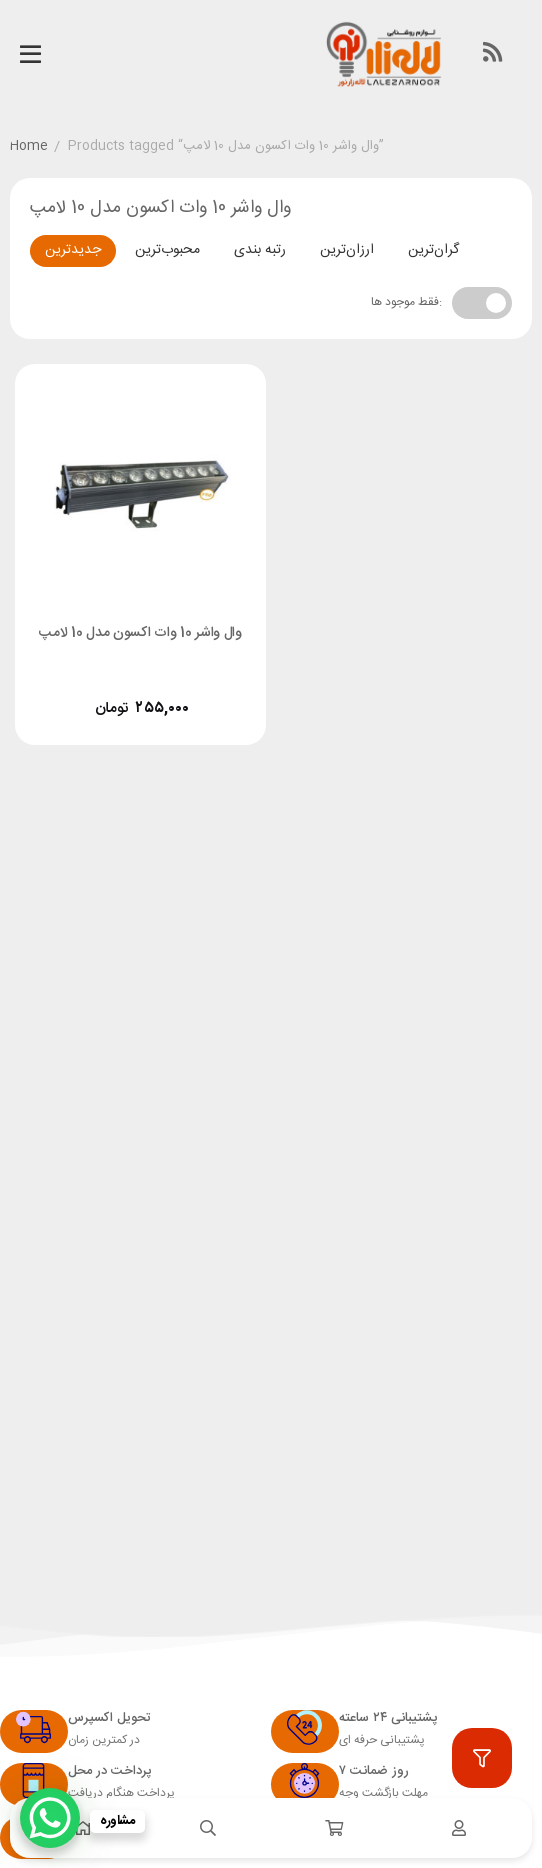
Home (29, 147)
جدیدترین (73, 250)
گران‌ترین (433, 250)
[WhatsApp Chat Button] (50, 1818)
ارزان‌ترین (347, 250)
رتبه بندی (260, 250)
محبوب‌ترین (167, 250)
